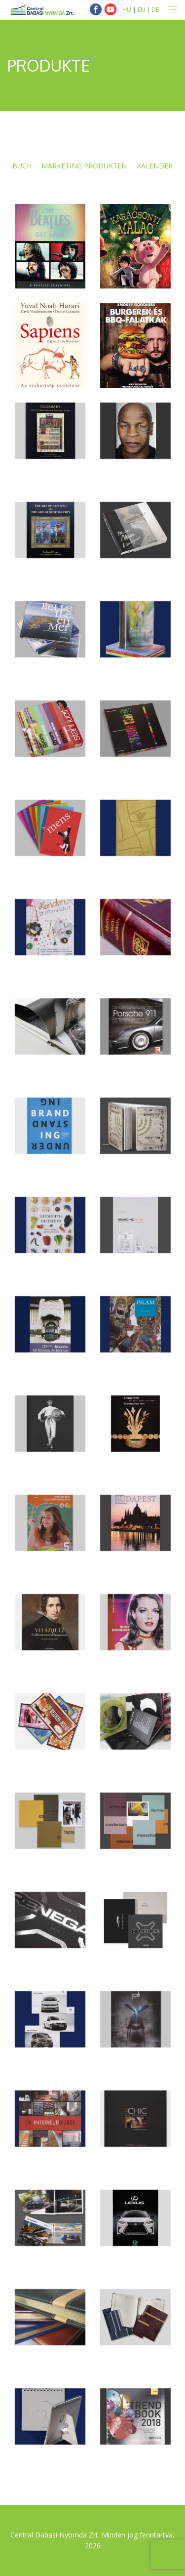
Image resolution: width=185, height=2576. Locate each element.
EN (141, 9)
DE (155, 9)
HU (126, 9)
